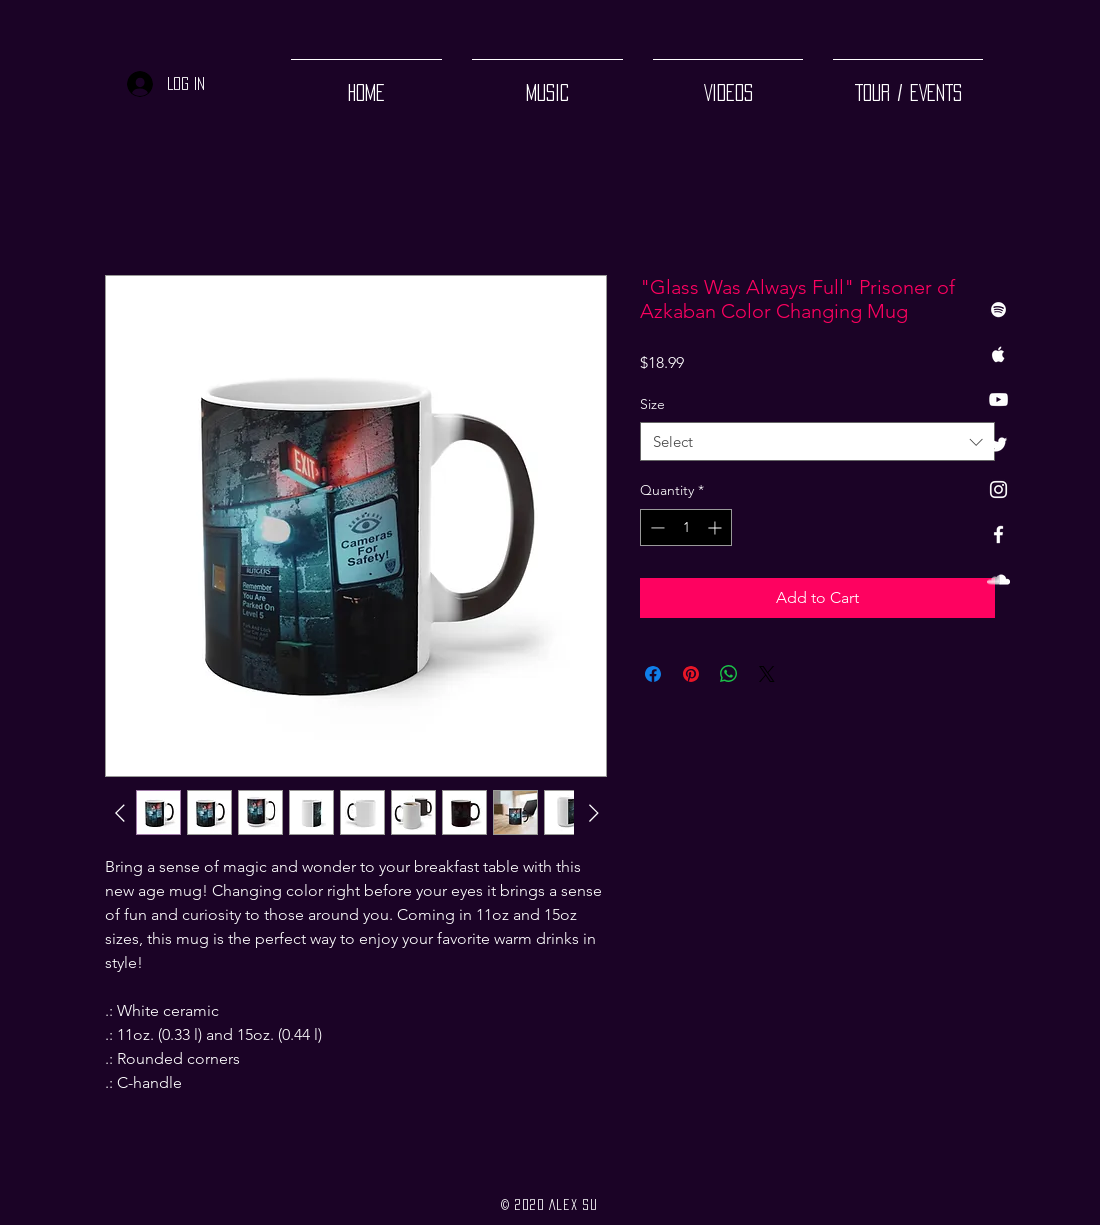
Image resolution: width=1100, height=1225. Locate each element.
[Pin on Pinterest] (691, 674)
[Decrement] (655, 527)
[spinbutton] (686, 527)
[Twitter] (998, 444)
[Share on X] (767, 674)
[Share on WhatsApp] (729, 674)
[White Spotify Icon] (998, 309)
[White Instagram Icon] (998, 489)
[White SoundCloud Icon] (998, 579)
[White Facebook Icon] (998, 534)
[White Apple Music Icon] (998, 354)
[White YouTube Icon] (998, 399)
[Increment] (716, 527)
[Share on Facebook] (653, 674)
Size (652, 404)
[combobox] (817, 441)
